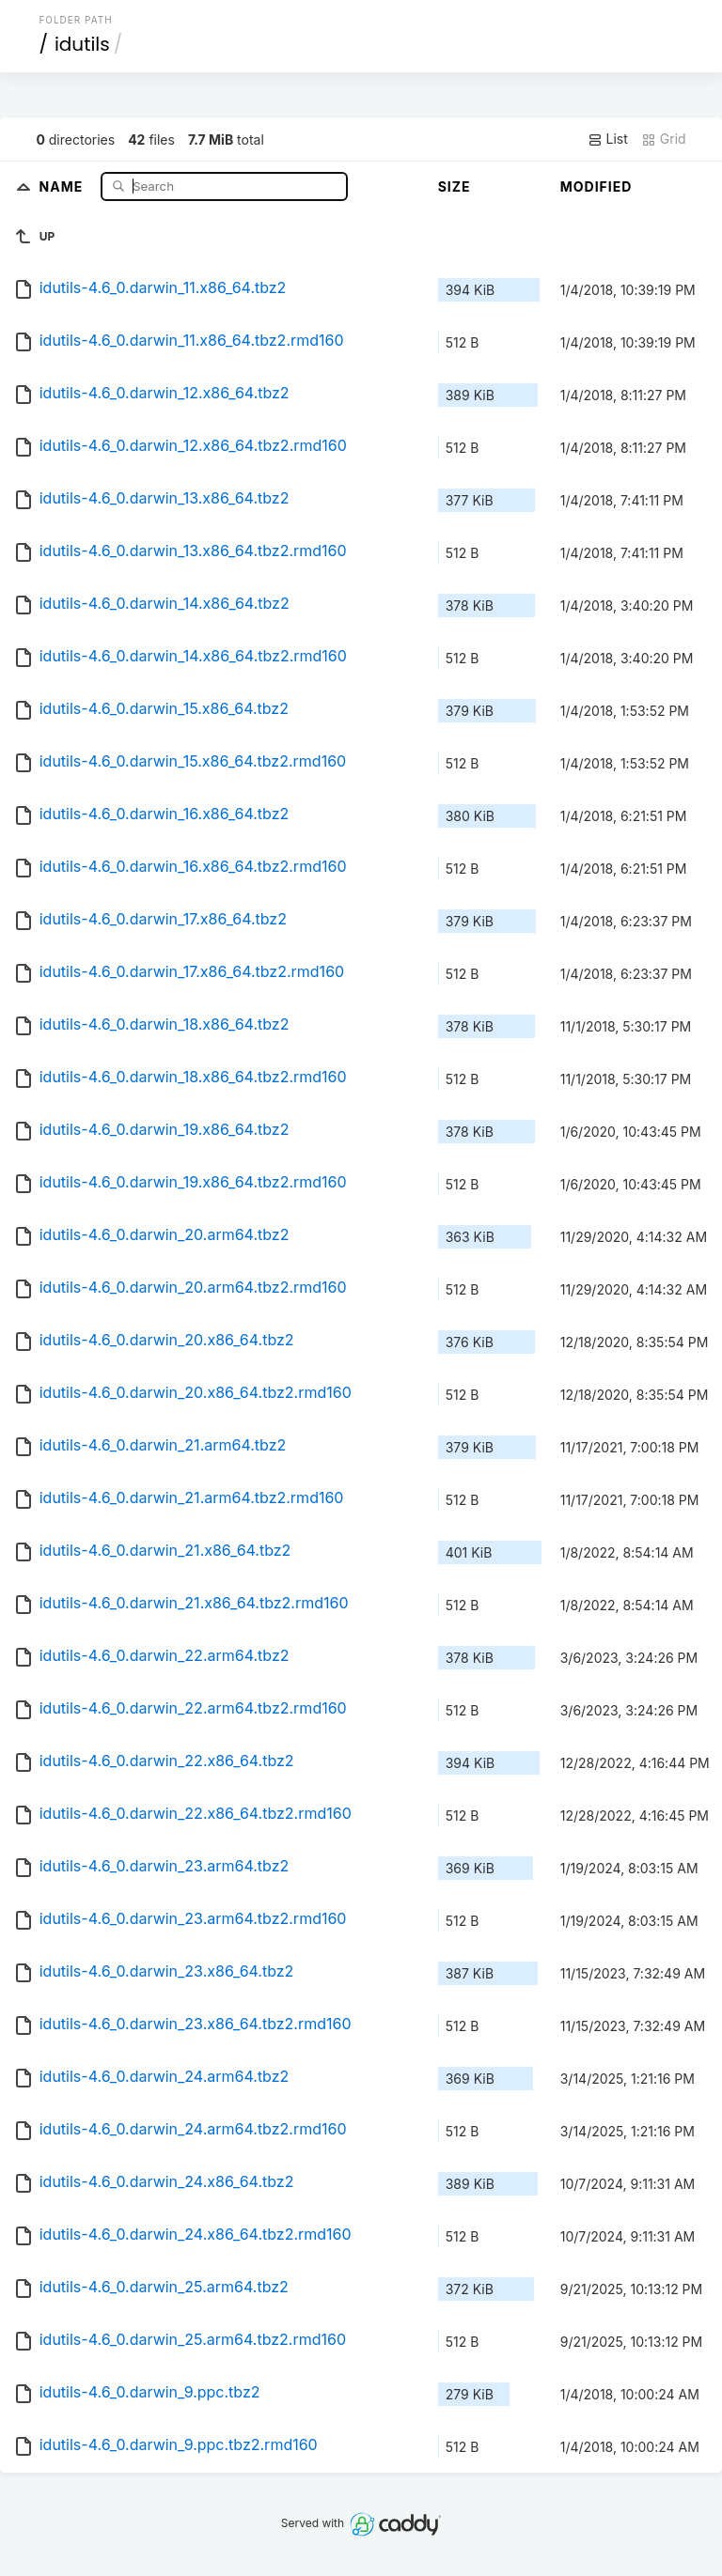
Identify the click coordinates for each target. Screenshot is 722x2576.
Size (454, 186)
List (608, 139)
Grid (663, 139)
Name (63, 186)
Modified (596, 186)
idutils (82, 44)
